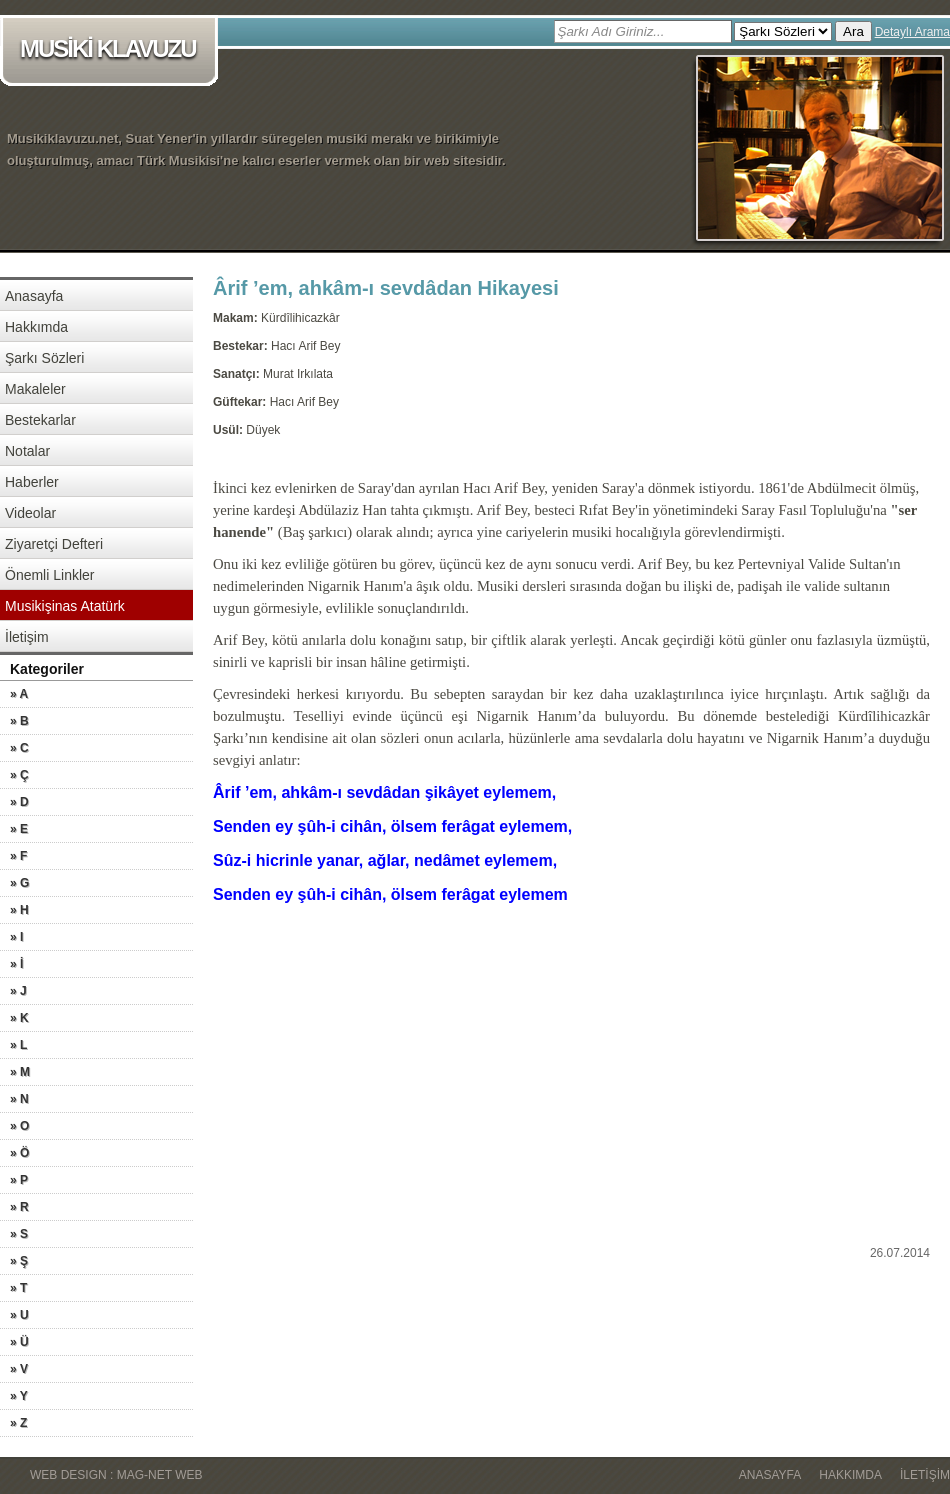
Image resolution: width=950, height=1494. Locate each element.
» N (19, 1099)
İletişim (27, 637)
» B (19, 721)
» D (19, 802)
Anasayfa (34, 296)
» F (18, 856)
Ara (853, 31)
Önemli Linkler (49, 575)
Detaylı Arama (912, 32)
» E (19, 829)
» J (18, 991)
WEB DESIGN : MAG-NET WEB (116, 1475)
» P (19, 1180)
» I (16, 937)
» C (19, 748)
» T (18, 1288)
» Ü (19, 1342)
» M (20, 1072)
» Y (19, 1396)
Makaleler (35, 389)
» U (19, 1315)
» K (19, 1018)
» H (19, 910)
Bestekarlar (40, 420)
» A (19, 694)
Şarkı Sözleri (44, 358)
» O (19, 1126)
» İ (16, 964)
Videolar (30, 513)
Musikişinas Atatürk (65, 606)
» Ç (19, 775)
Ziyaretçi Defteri (54, 544)
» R (19, 1207)
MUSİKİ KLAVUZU (112, 50)
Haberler (32, 482)
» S (19, 1234)
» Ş (19, 1261)
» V (19, 1369)
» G (19, 883)
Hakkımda (36, 327)
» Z (18, 1423)
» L (18, 1045)
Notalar (27, 451)
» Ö (19, 1153)
